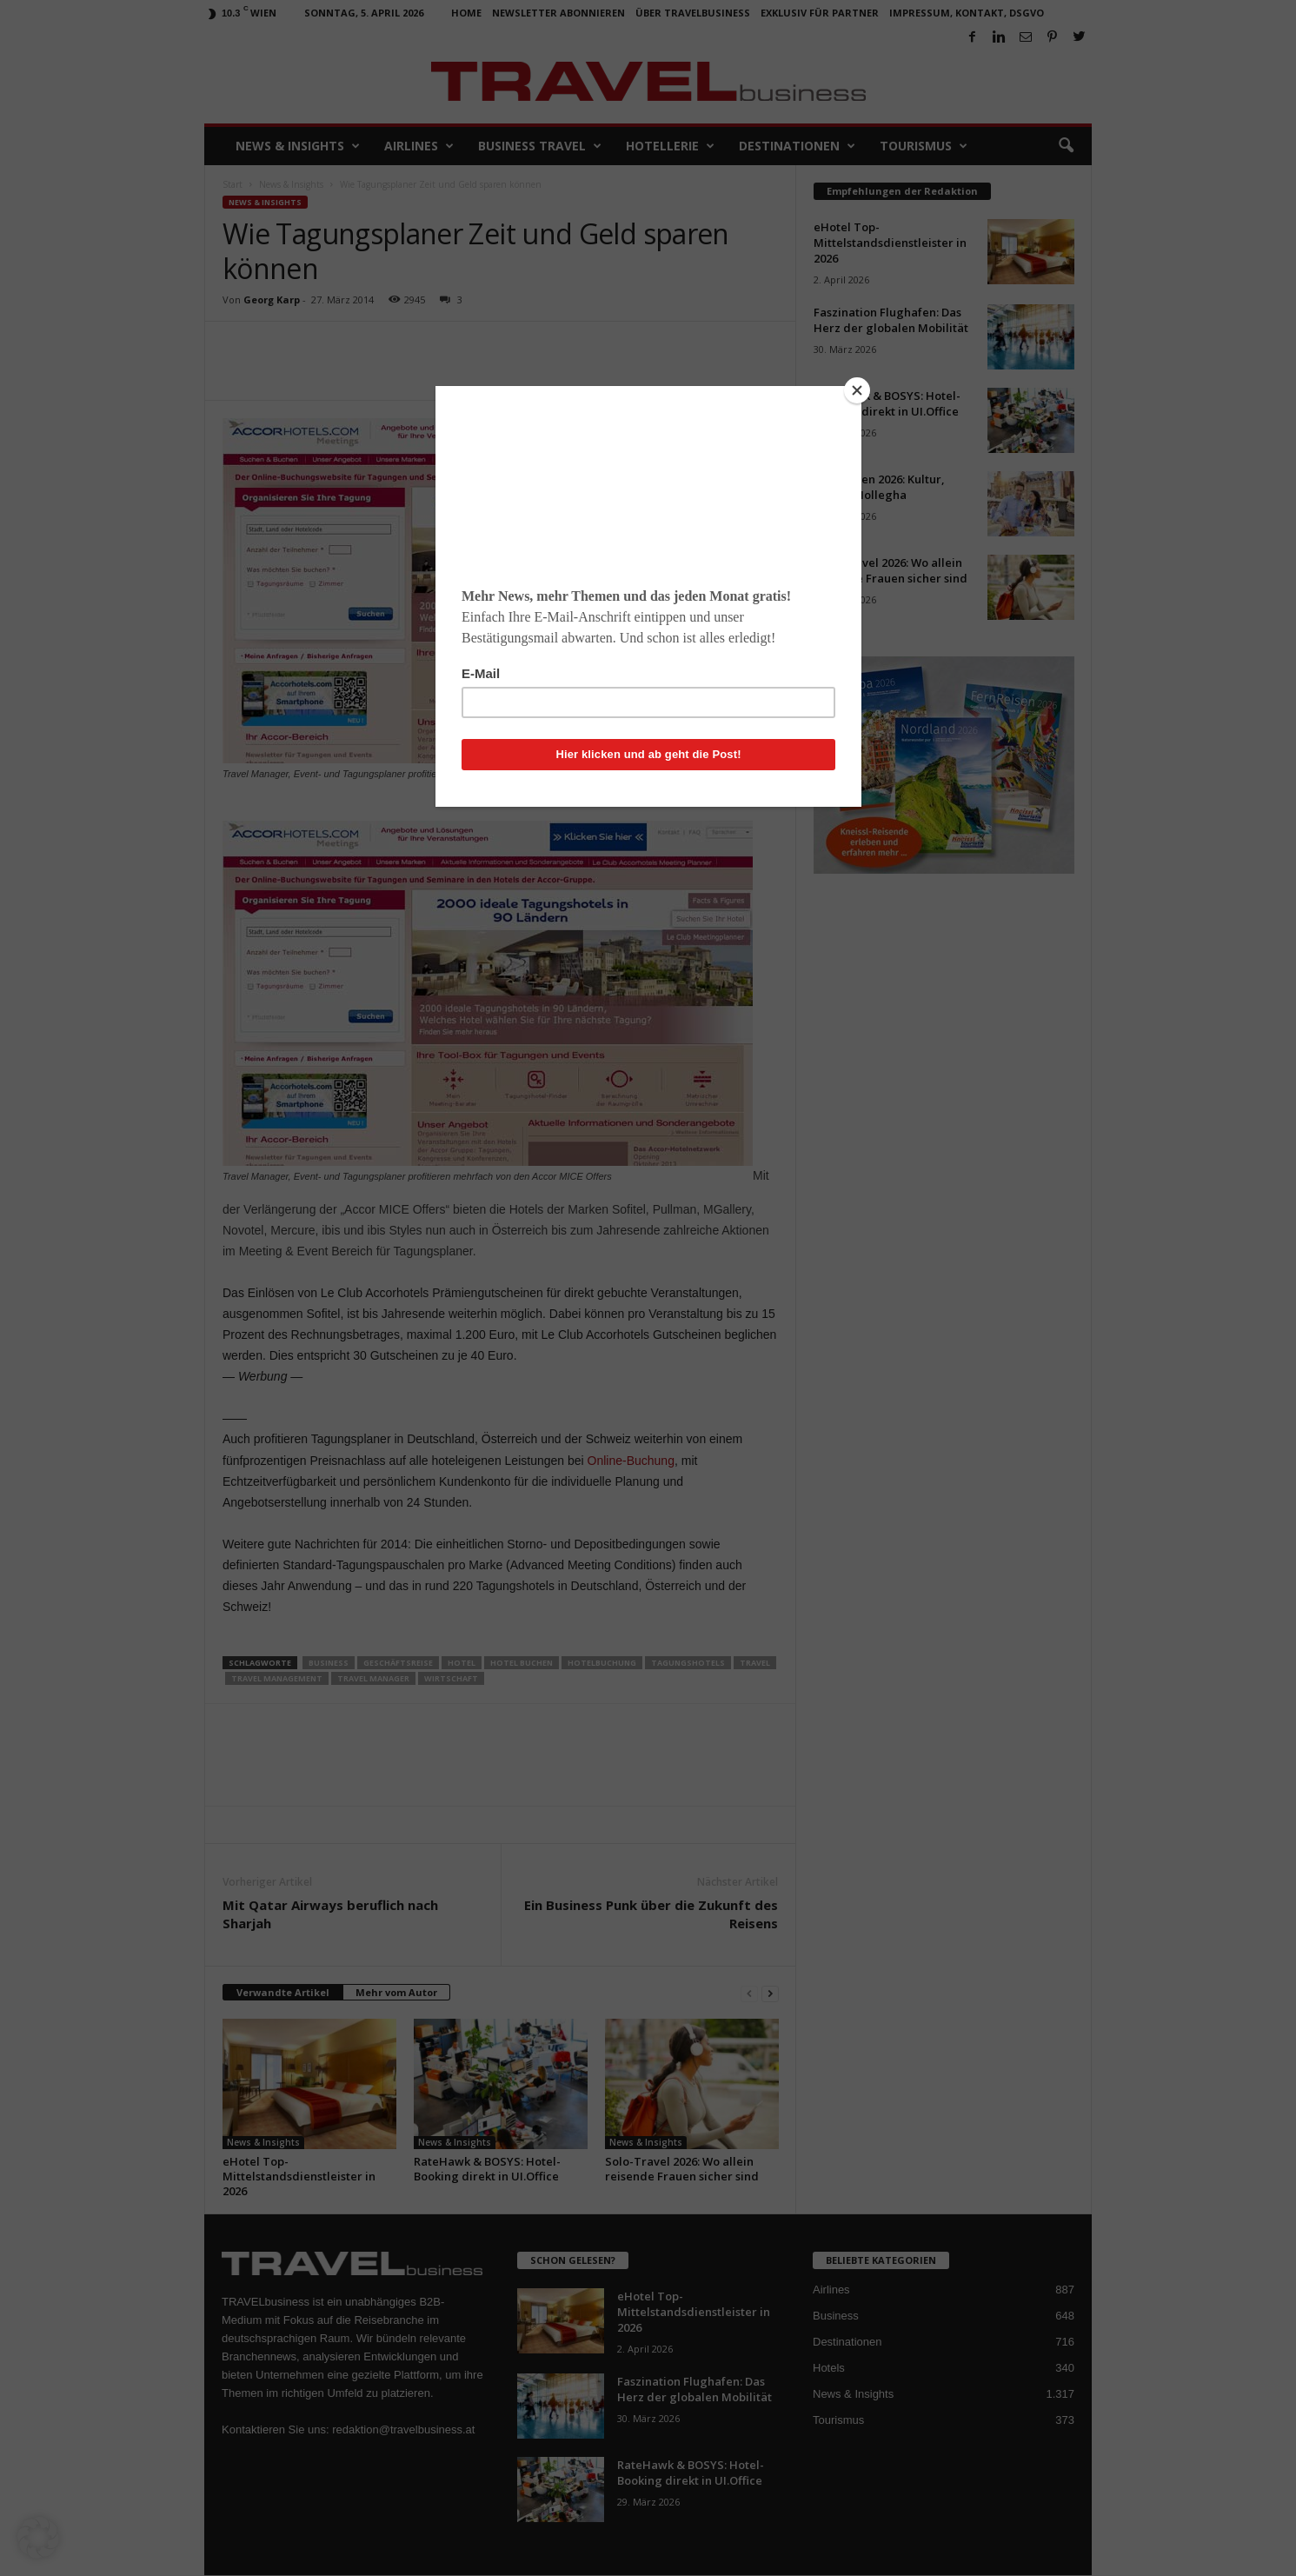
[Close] (857, 390)
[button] (38, 2537)
